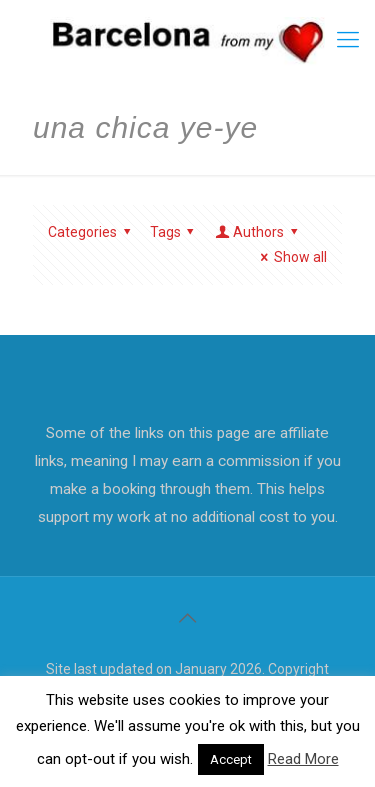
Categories (92, 232)
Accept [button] (231, 759)
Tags (175, 232)
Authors (258, 232)
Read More (303, 759)
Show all (290, 257)
